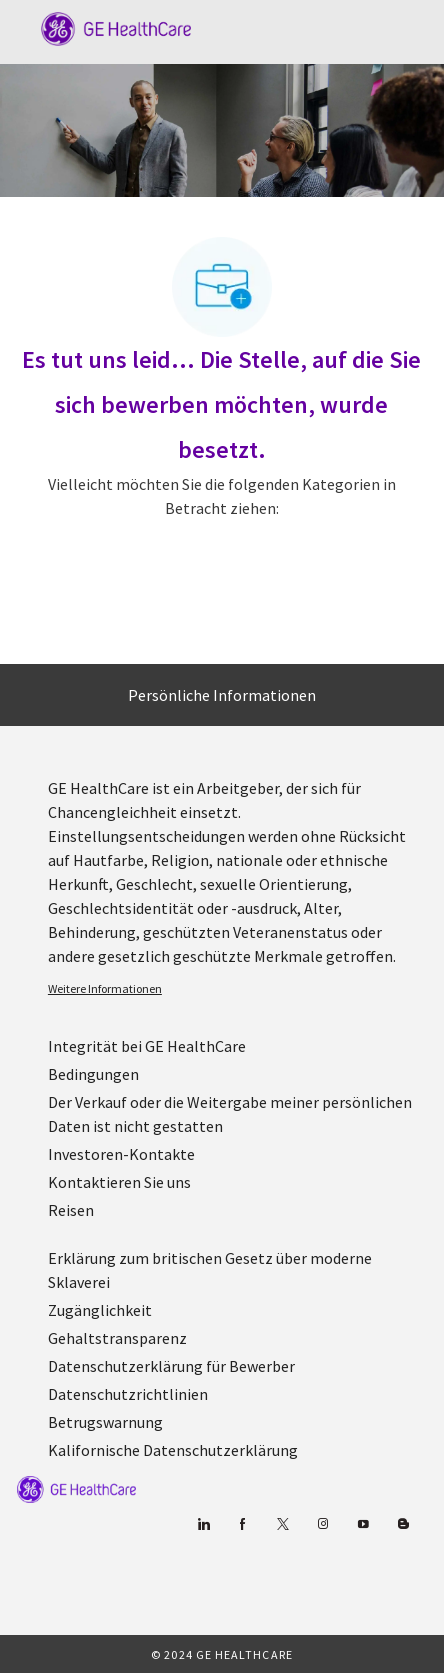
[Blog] (322, 1524)
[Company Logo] (106, 27)
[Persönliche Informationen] (222, 695)
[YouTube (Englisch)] (362, 1524)
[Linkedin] (202, 1524)
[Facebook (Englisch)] (242, 1524)
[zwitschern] (282, 1524)
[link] (238, 989)
